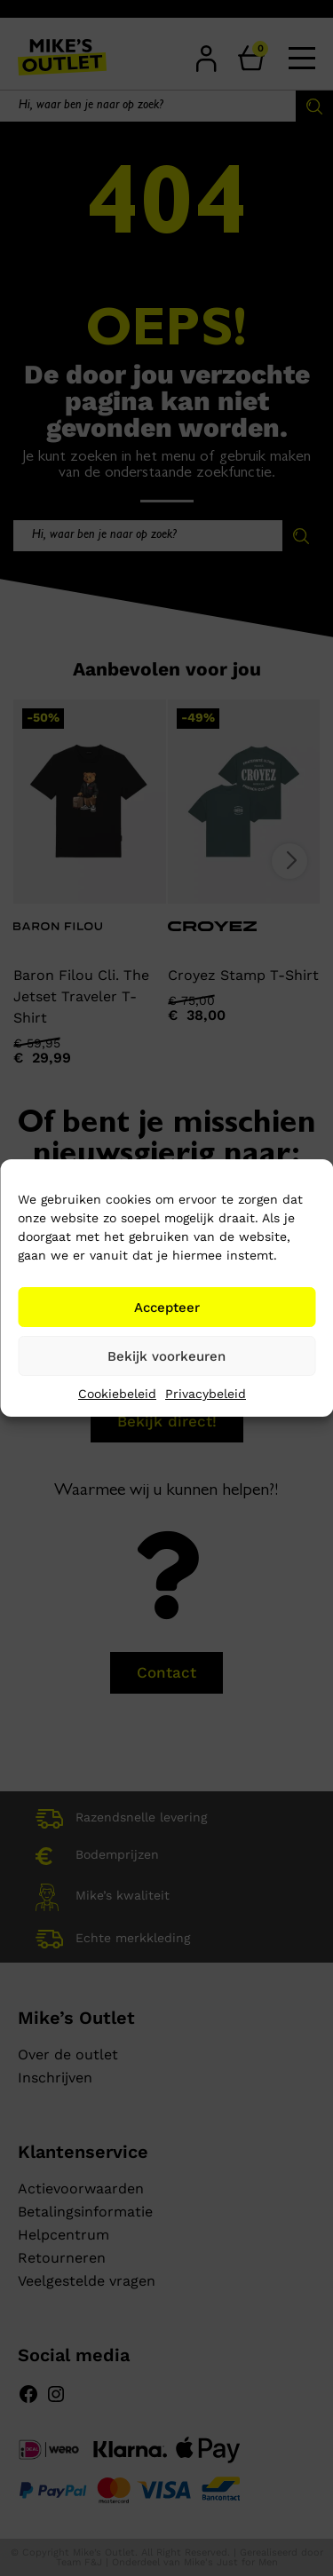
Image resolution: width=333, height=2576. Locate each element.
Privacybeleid (205, 1394)
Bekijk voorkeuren (166, 1356)
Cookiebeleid (117, 1394)
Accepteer (167, 1308)
